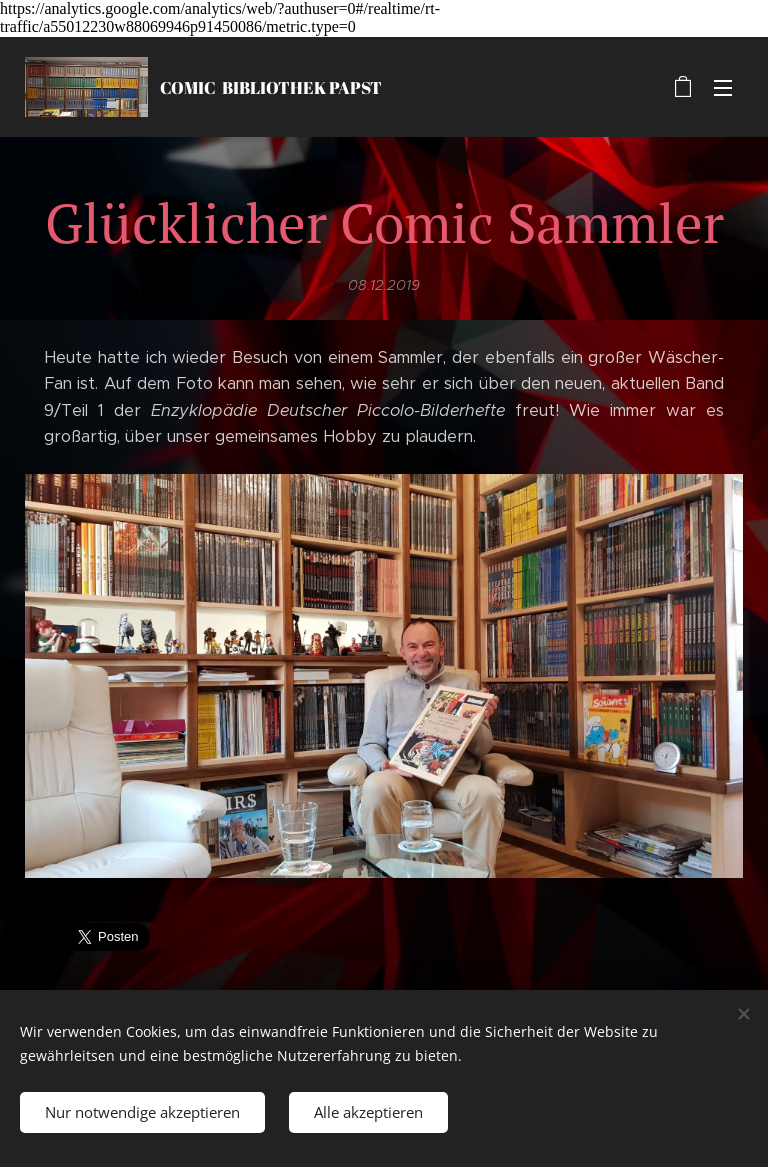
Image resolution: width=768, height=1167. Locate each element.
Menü (723, 88)
